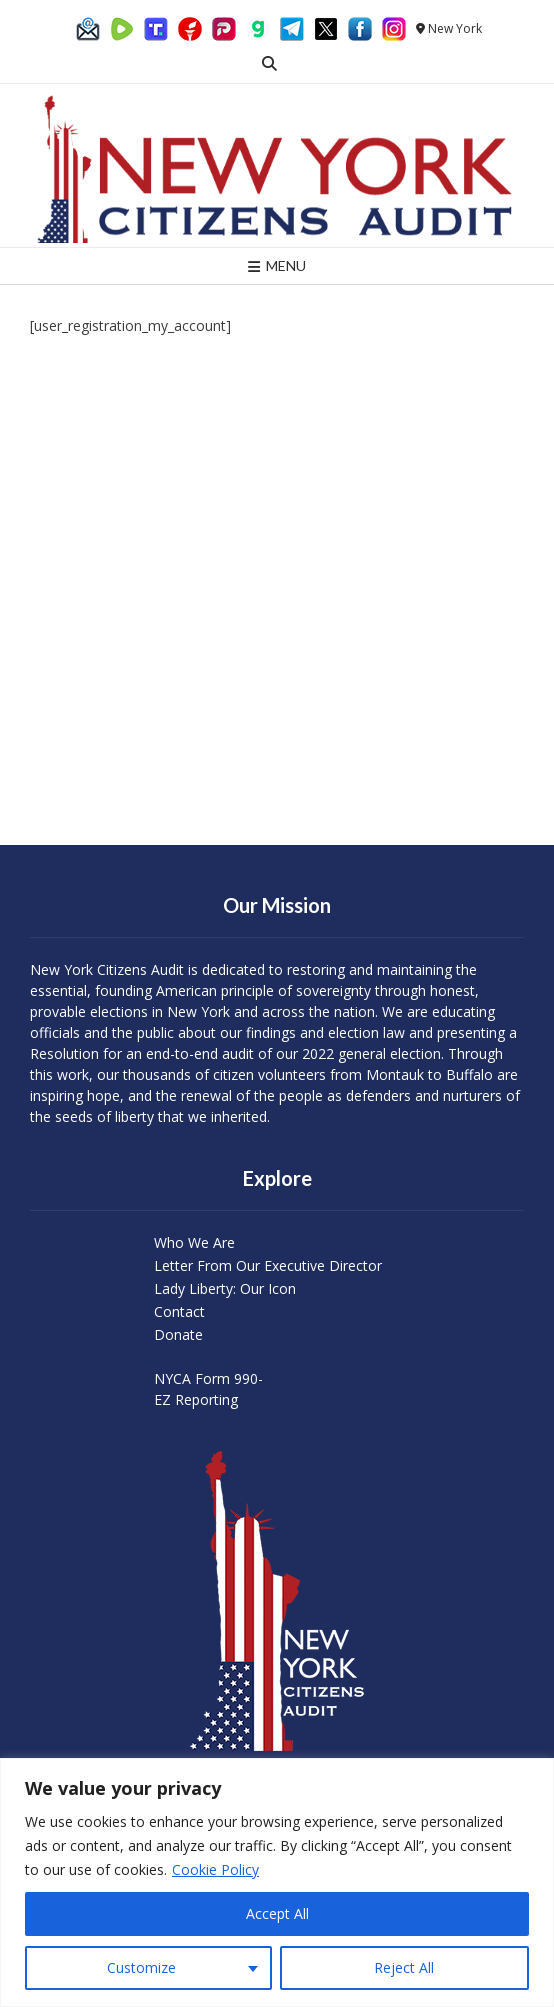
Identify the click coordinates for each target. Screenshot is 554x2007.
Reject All (404, 1967)
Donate (178, 1334)
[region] (277, 1882)
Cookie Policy (215, 1869)
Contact (179, 1311)
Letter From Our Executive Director (268, 1265)
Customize (141, 1967)
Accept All (277, 1913)
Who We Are (194, 1242)
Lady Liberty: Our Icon (225, 1288)
